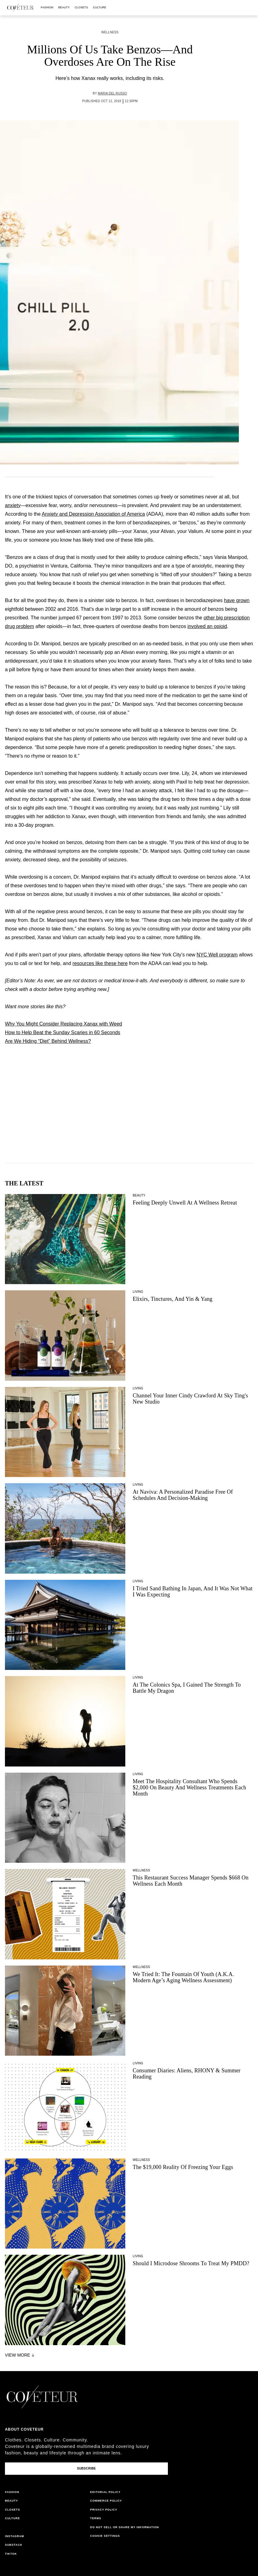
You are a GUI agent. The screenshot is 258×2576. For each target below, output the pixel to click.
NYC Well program (217, 954)
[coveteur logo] (20, 7)
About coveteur (24, 2429)
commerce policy (106, 2500)
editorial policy (105, 2492)
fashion (47, 7)
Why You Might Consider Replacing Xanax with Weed (63, 1023)
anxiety (13, 505)
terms (95, 2518)
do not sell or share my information (124, 2527)
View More (20, 2355)
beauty (64, 7)
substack (14, 2544)
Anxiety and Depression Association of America (93, 514)
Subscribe (86, 2468)
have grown (237, 600)
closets (81, 7)
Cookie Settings (105, 2535)
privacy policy (103, 2509)
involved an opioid (207, 626)
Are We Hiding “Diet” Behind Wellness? (48, 1041)
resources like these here (100, 963)
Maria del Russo (112, 93)
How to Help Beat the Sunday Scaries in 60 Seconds (62, 1032)
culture (99, 7)
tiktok (11, 2553)
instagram (14, 2536)
